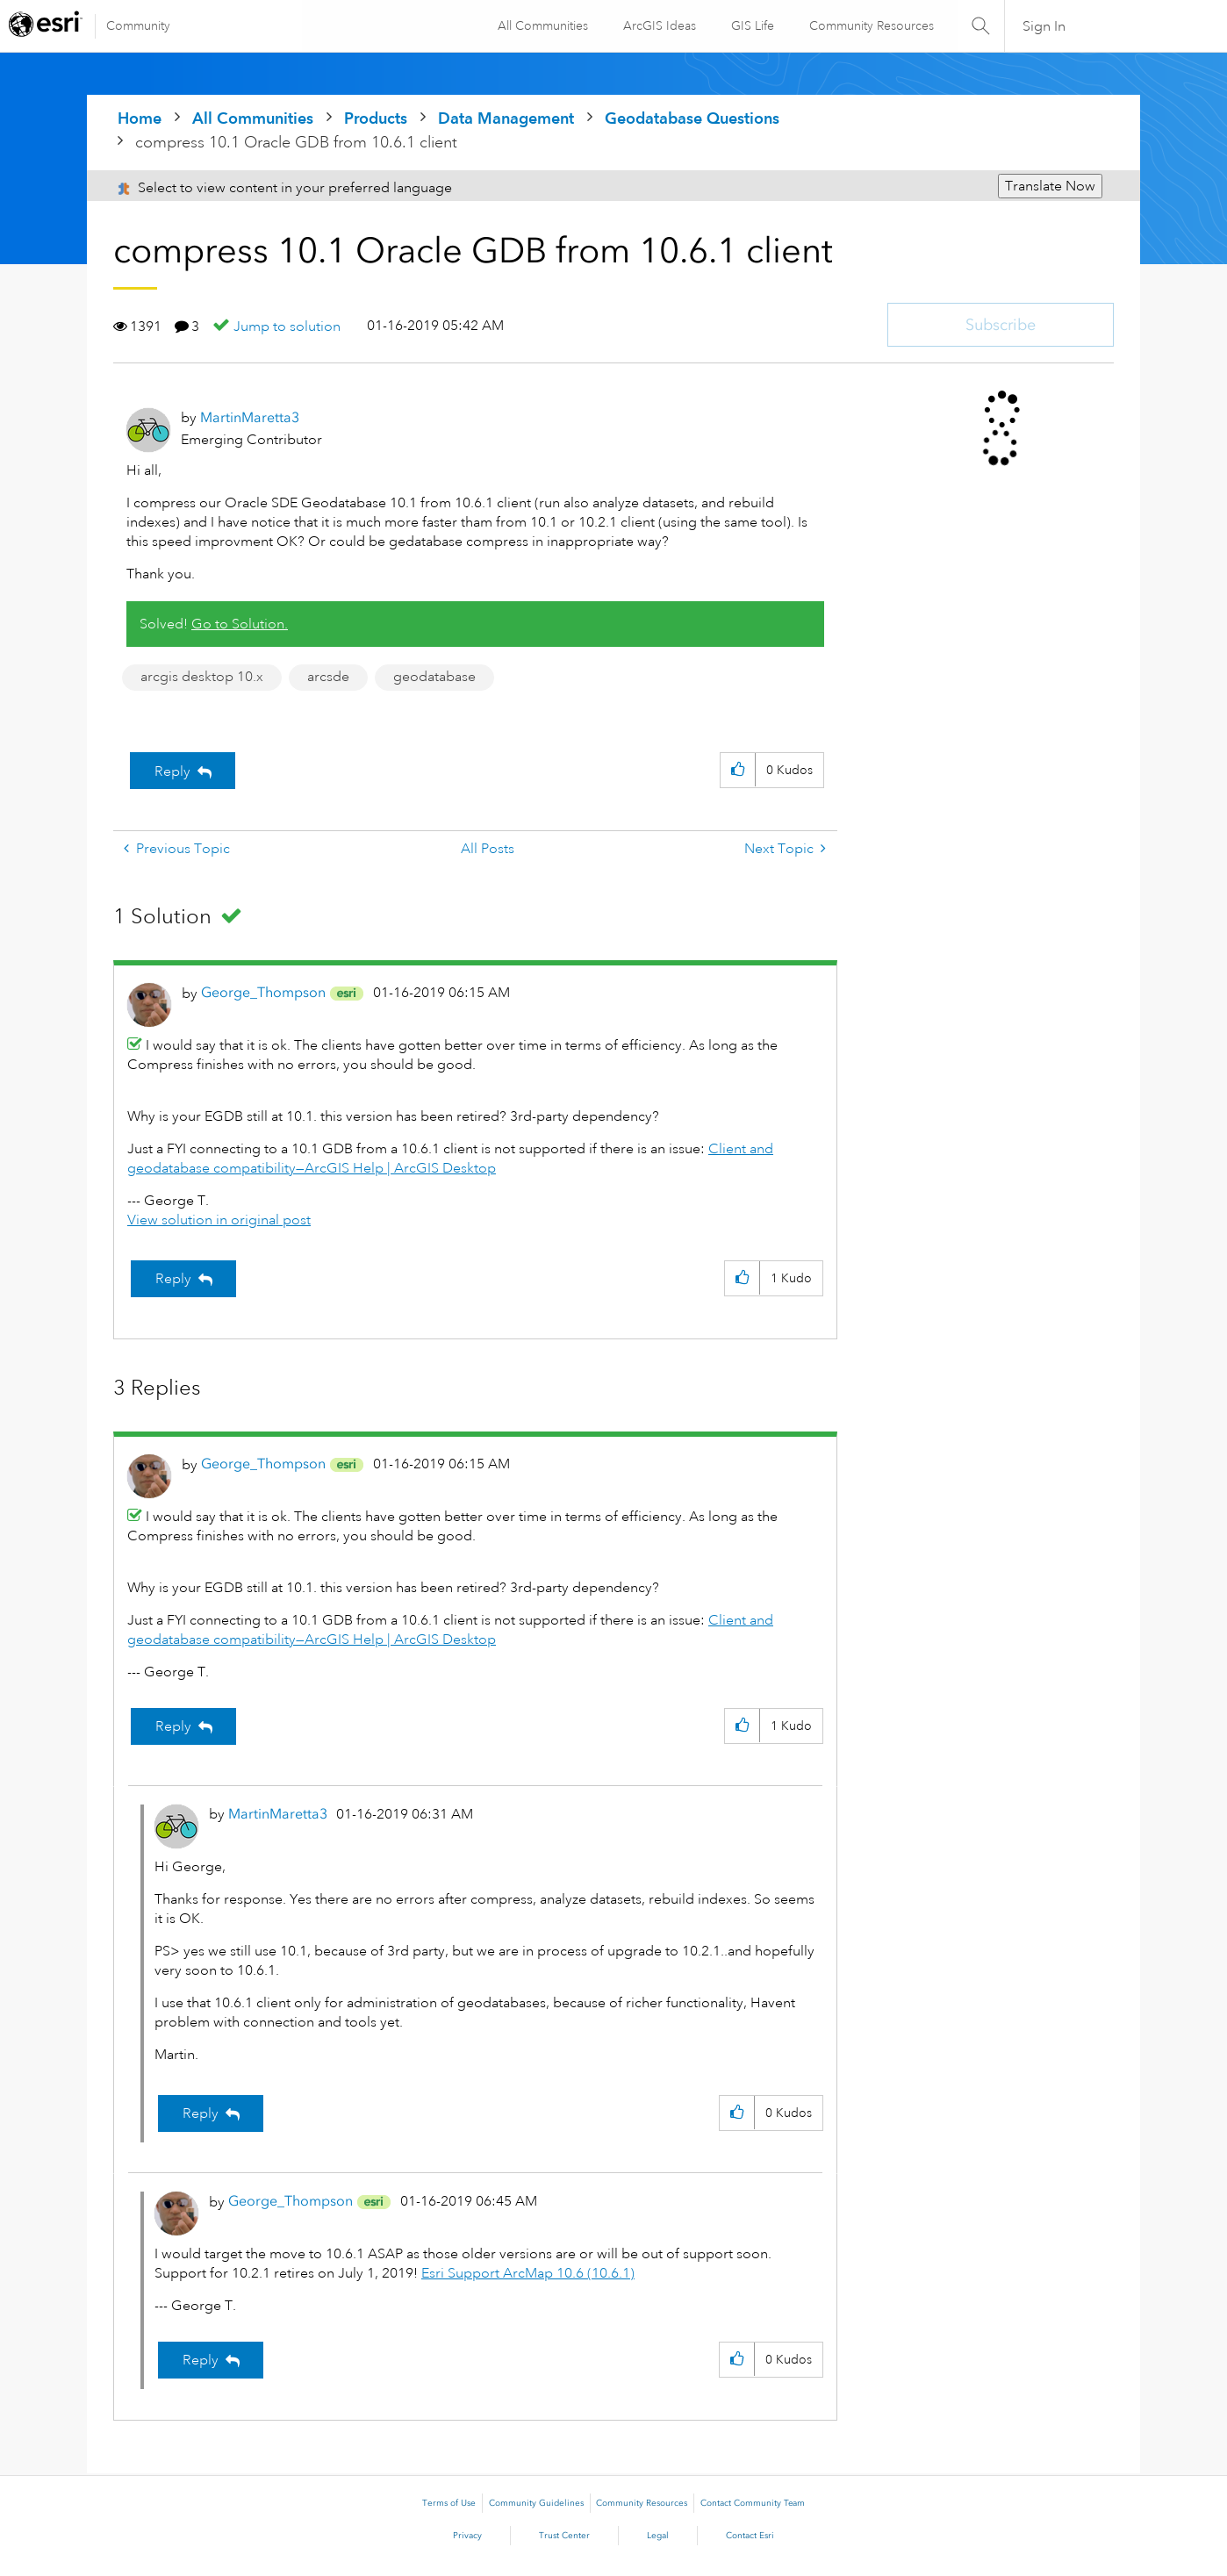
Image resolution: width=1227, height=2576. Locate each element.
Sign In (1044, 26)
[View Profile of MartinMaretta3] (249, 417)
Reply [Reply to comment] (173, 1279)
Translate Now (1050, 186)
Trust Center (564, 2535)
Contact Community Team (752, 2503)
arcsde (328, 676)
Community (138, 25)
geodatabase (434, 676)
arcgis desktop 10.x (201, 676)
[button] (738, 770)
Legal (658, 2535)
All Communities (541, 25)
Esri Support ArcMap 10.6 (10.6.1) (528, 2273)
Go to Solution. (239, 624)
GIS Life (750, 25)
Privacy (467, 2535)
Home (139, 118)
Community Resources (869, 25)
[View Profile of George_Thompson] (263, 992)
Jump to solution (287, 326)
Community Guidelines (536, 2503)
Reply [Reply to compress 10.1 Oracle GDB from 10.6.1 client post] (172, 771)
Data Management (506, 118)
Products (375, 118)
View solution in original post (219, 1220)
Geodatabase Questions (692, 118)
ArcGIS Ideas (657, 25)
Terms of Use (449, 2503)
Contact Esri (750, 2535)
